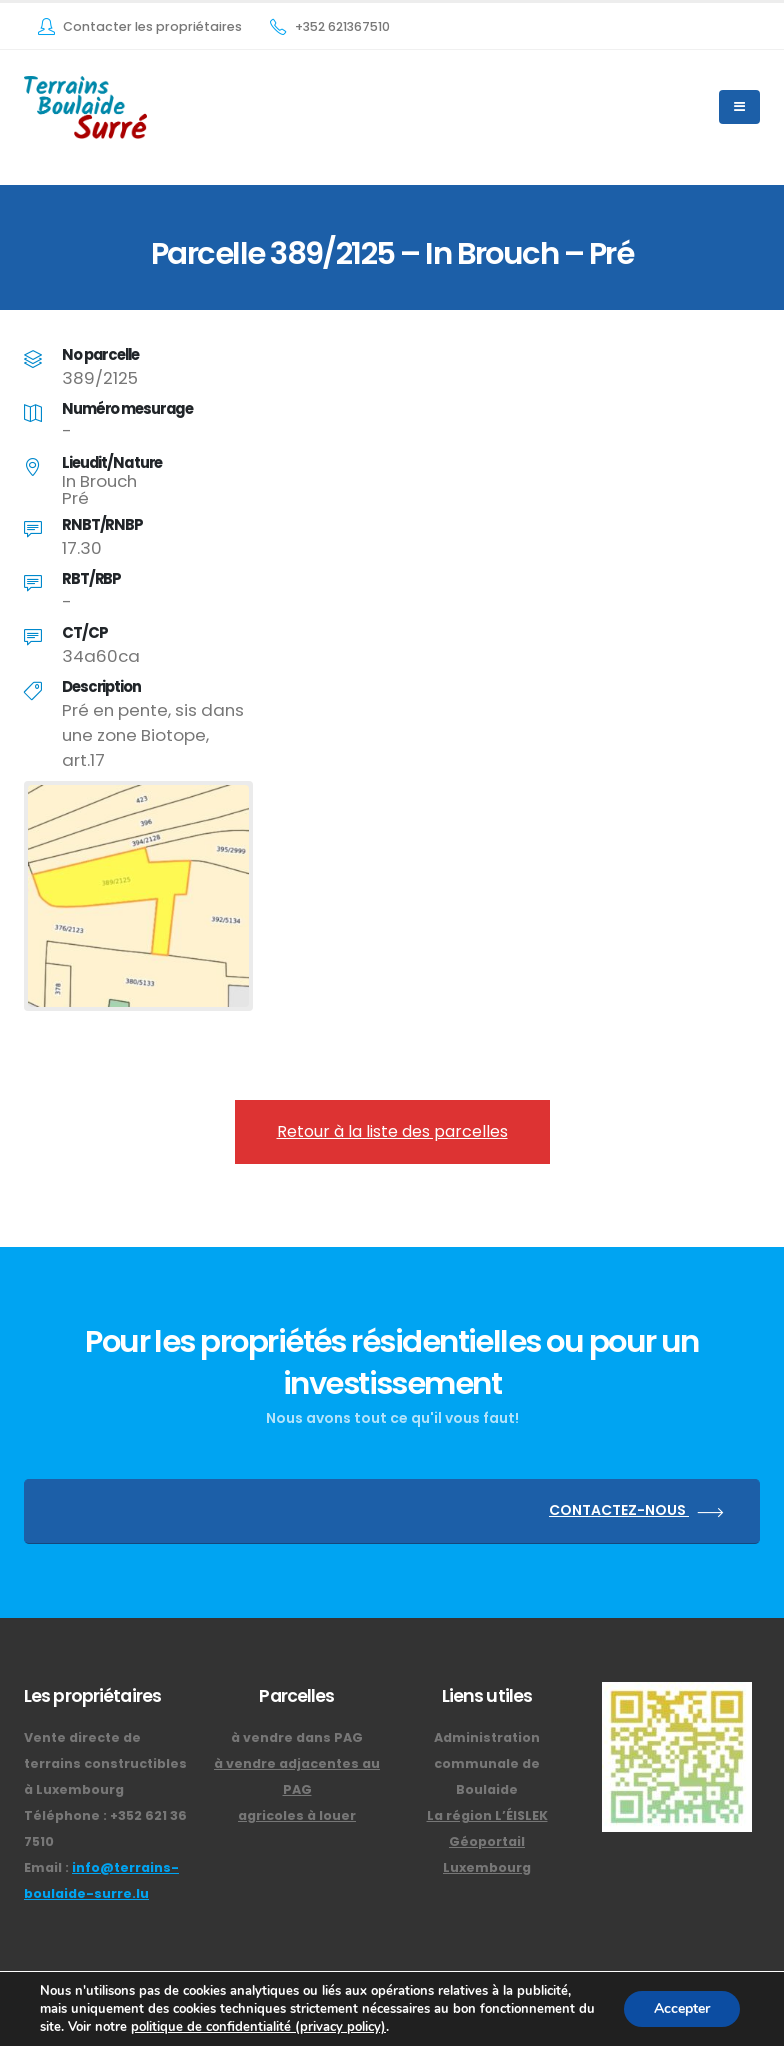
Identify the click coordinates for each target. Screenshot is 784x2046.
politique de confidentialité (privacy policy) (258, 2027)
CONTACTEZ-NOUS (640, 1511)
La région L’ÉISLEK (487, 1815)
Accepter (682, 2008)
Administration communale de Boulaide (487, 1763)
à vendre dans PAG (297, 1737)
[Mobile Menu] (739, 107)
